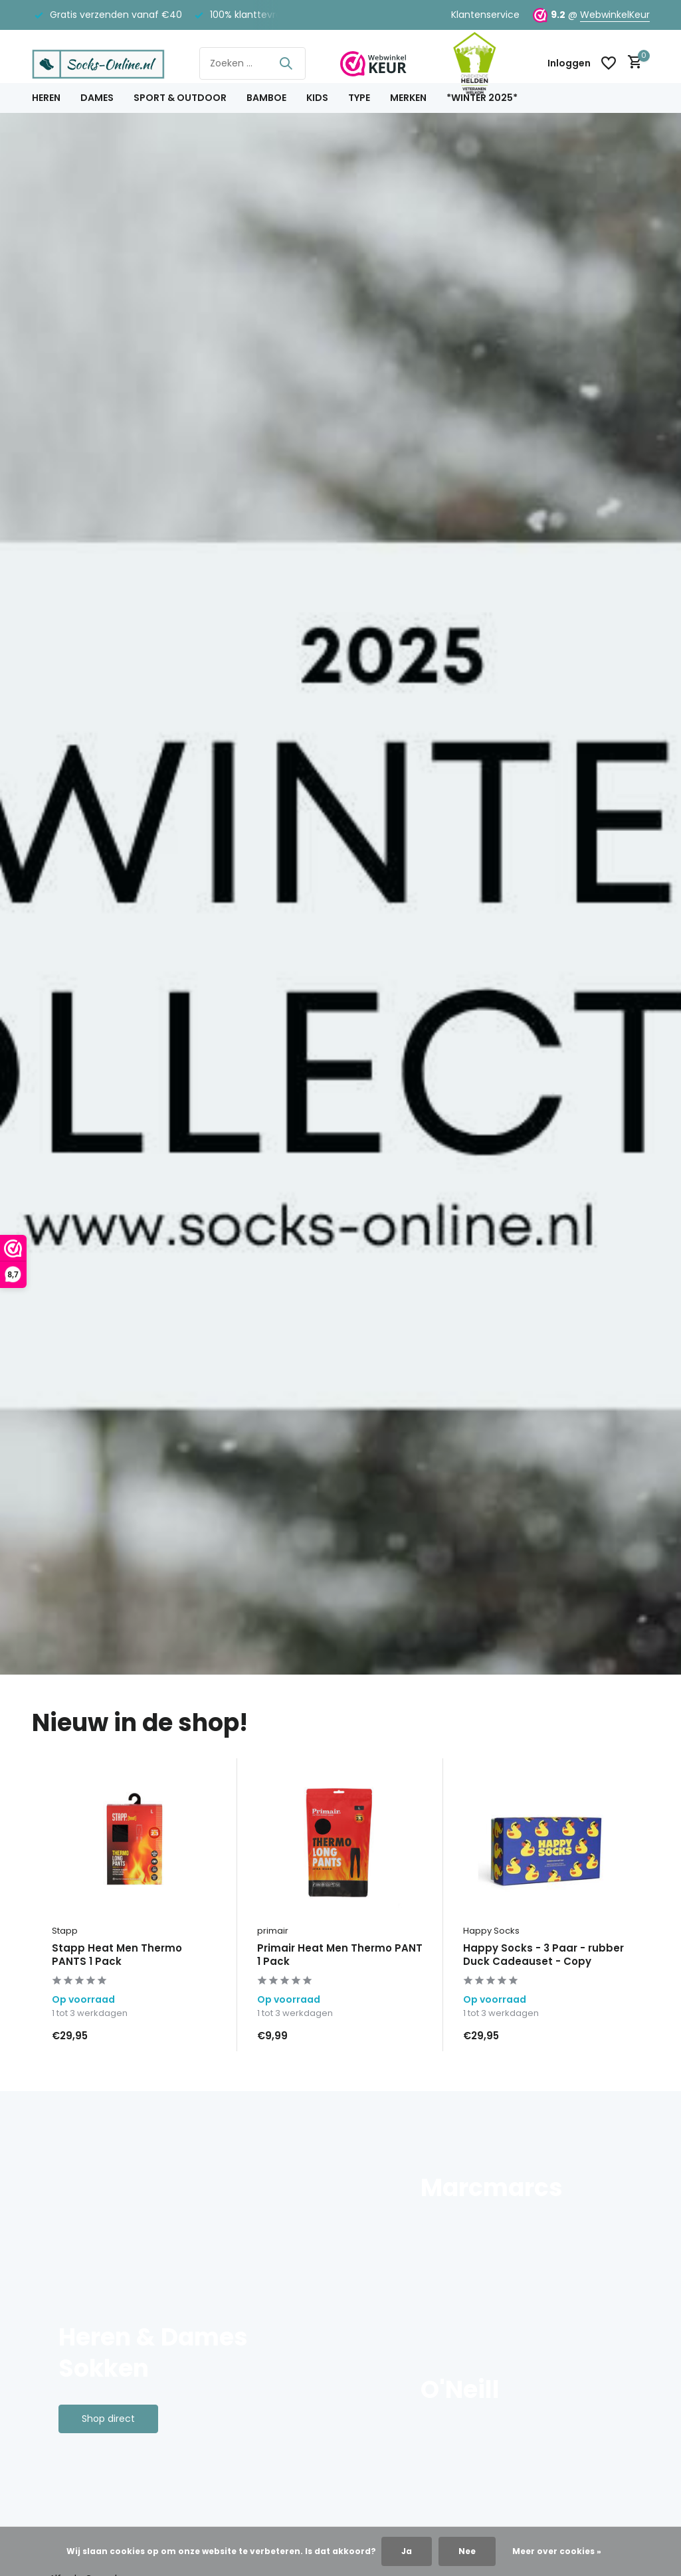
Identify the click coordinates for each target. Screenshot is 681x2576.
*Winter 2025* (482, 97)
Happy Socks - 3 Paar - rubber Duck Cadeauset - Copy (543, 1955)
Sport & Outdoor (180, 97)
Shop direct (108, 2418)
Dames (97, 97)
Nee (467, 2551)
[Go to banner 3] (522, 2378)
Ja (406, 2551)
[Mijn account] (569, 63)
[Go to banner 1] (203, 2290)
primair (272, 1930)
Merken (408, 97)
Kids (317, 97)
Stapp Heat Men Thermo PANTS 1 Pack (117, 1955)
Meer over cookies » (556, 2551)
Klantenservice (485, 14)
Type (359, 97)
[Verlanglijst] (608, 63)
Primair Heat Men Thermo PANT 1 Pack (340, 1955)
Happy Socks (491, 1930)
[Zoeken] (252, 63)
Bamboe (266, 97)
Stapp (65, 1930)
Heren (46, 97)
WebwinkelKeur (615, 14)
